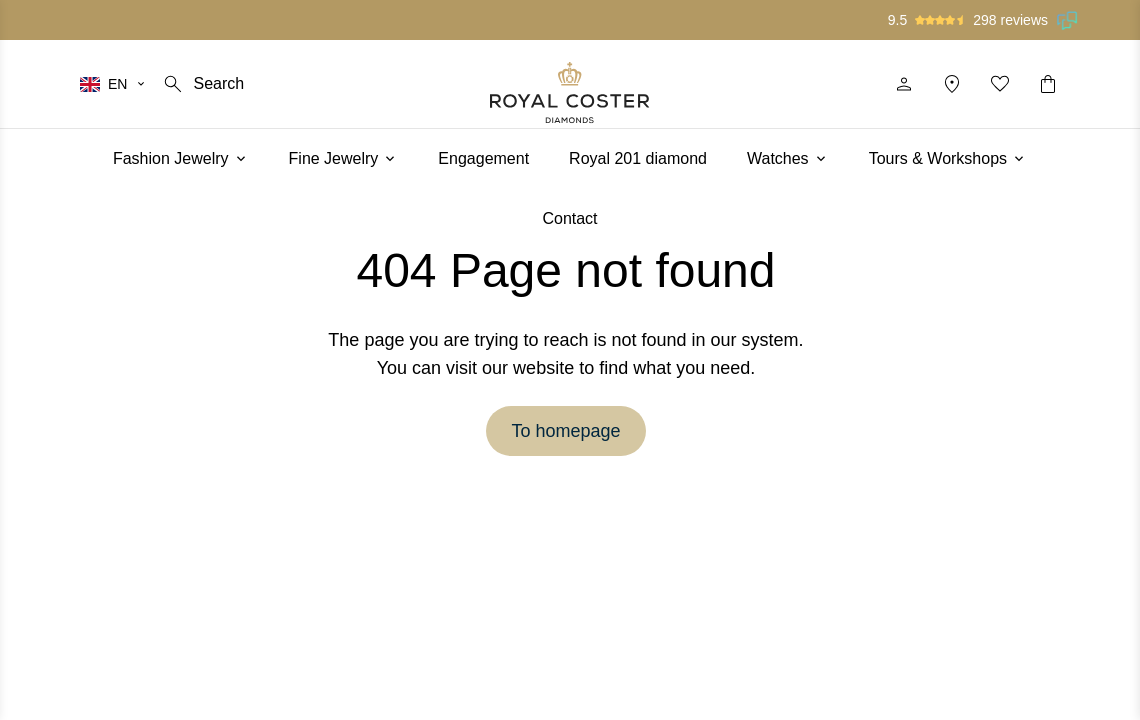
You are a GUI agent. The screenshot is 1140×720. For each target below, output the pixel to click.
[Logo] (570, 92)
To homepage (565, 431)
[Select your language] (113, 84)
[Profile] (904, 84)
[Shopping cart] (1048, 84)
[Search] (202, 84)
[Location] (952, 84)
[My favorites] (1000, 84)
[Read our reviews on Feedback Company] (1068, 20)
